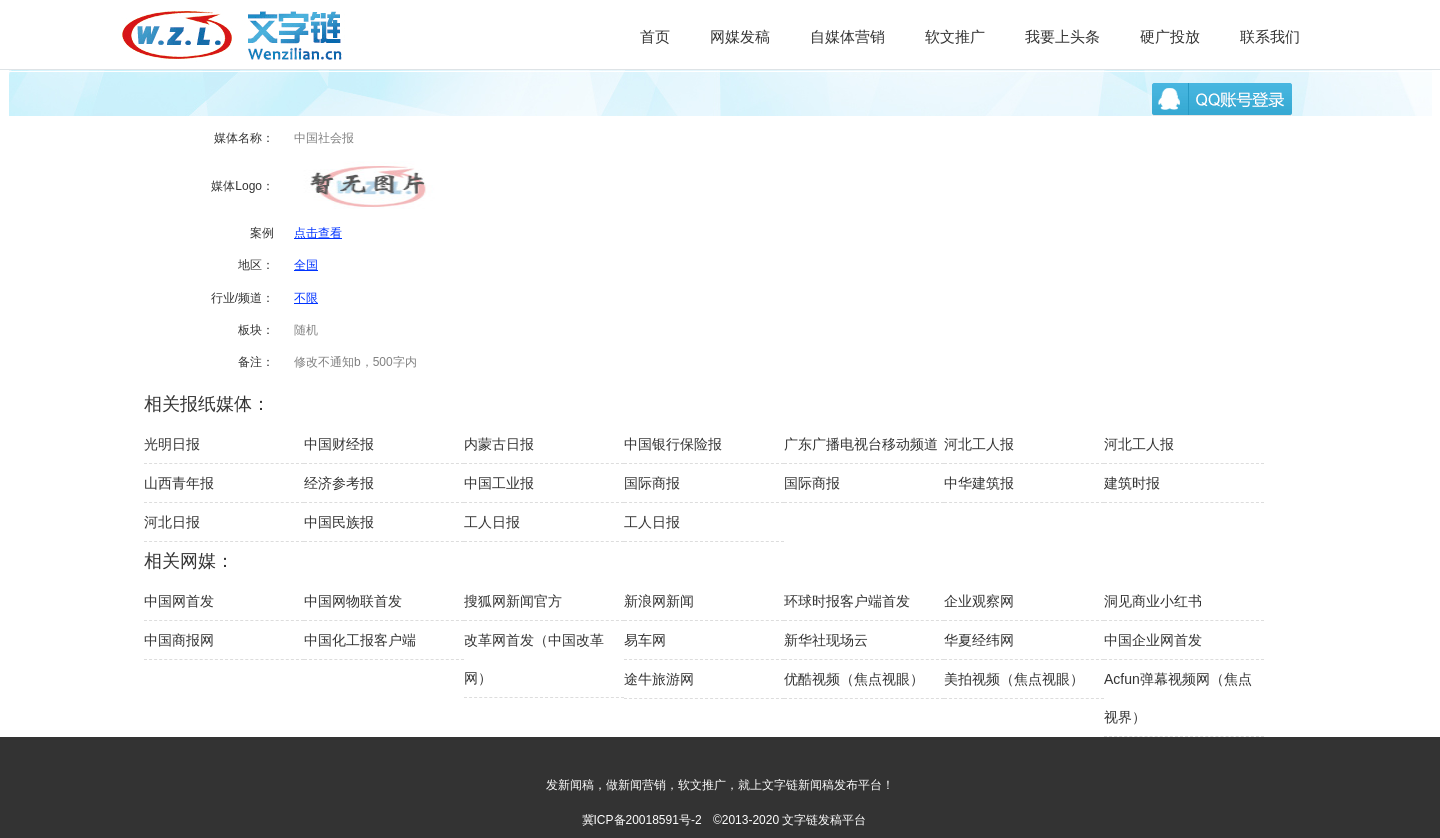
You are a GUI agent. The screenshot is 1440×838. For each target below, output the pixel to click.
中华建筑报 (979, 483)
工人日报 (492, 522)
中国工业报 (499, 483)
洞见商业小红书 (1153, 601)
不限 (306, 298)
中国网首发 (179, 601)
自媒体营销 (847, 36)
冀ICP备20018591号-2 (642, 820)
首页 (655, 36)
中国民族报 (339, 522)
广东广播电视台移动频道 (861, 444)
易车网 (645, 640)
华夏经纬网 (979, 640)
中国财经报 (339, 444)
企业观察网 (979, 601)
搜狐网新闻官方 (513, 601)
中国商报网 (179, 640)
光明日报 (172, 444)
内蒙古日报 (499, 444)
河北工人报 (979, 444)
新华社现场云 (826, 640)
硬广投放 (1170, 36)
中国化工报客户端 (360, 640)
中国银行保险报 (673, 444)
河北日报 (172, 522)
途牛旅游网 (659, 679)
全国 (306, 265)
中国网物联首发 (353, 601)
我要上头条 (1062, 36)
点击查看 (318, 233)
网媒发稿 (740, 36)
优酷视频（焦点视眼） (854, 679)
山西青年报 (179, 483)
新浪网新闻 (659, 601)
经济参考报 (339, 483)
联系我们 (1270, 36)
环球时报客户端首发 (847, 601)
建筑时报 (1132, 483)
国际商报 (652, 483)
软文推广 (955, 36)
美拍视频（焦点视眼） (1014, 679)
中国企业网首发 (1153, 640)
